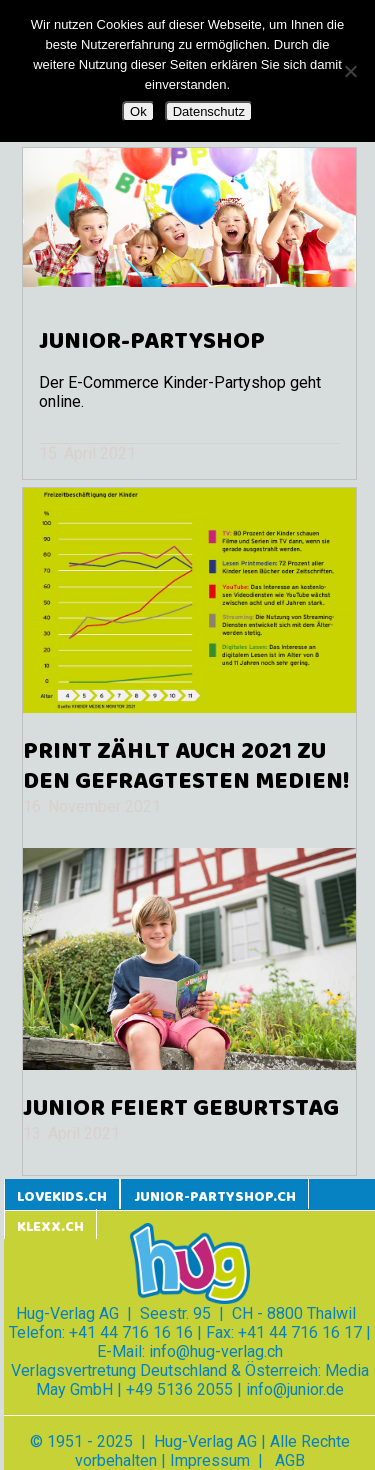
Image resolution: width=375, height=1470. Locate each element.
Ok (138, 111)
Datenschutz (209, 111)
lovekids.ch (62, 1197)
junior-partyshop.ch (215, 1197)
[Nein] (350, 71)
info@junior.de (295, 1389)
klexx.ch (50, 1227)
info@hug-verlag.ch (216, 1351)
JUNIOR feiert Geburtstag (181, 1109)
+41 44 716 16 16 (131, 1332)
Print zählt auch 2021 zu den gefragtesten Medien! (186, 767)
